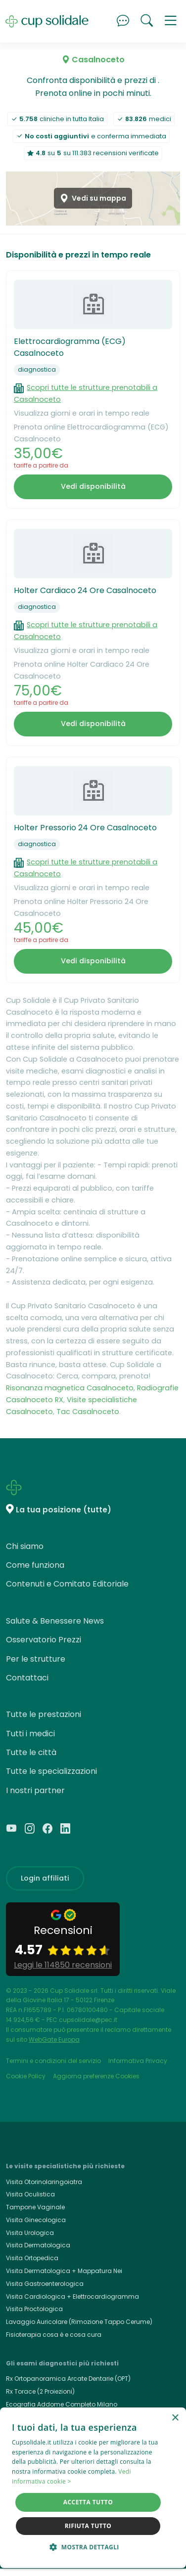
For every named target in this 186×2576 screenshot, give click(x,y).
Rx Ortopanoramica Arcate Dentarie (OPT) (68, 2378)
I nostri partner (35, 1790)
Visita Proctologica (34, 2309)
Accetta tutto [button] (88, 2502)
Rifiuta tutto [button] (88, 2526)
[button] (171, 21)
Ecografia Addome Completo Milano (61, 2404)
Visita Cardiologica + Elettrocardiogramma (72, 2296)
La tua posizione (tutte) (63, 1509)
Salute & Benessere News (55, 1621)
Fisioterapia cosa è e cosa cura (53, 2334)
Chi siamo (25, 1546)
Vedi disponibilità (93, 486)
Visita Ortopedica (32, 2258)
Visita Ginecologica (36, 2220)
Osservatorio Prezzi (43, 1639)
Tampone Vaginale (35, 2207)
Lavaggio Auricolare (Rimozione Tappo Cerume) (79, 2322)
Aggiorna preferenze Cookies (96, 2076)
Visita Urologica (30, 2233)
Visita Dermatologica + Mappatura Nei (64, 2271)
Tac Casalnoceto (87, 1412)
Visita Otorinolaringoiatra (44, 2182)
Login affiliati (45, 1878)
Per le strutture (35, 1659)
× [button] (175, 2418)
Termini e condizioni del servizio (53, 2061)
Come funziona (35, 1565)
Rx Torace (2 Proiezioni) (40, 2391)
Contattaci (27, 1677)
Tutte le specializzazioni (51, 1771)
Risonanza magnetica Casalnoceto (70, 1388)
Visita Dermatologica (38, 2245)
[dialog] (93, 2487)
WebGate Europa (54, 2039)
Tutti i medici (30, 1733)
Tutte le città (31, 1752)
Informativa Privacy (137, 2061)
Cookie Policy (26, 2076)
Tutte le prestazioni (43, 1714)
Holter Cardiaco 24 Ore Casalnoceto (85, 590)
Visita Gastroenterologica (45, 2283)
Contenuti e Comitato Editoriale (67, 1583)
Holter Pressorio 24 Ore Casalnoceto (85, 827)
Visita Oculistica (30, 2194)
